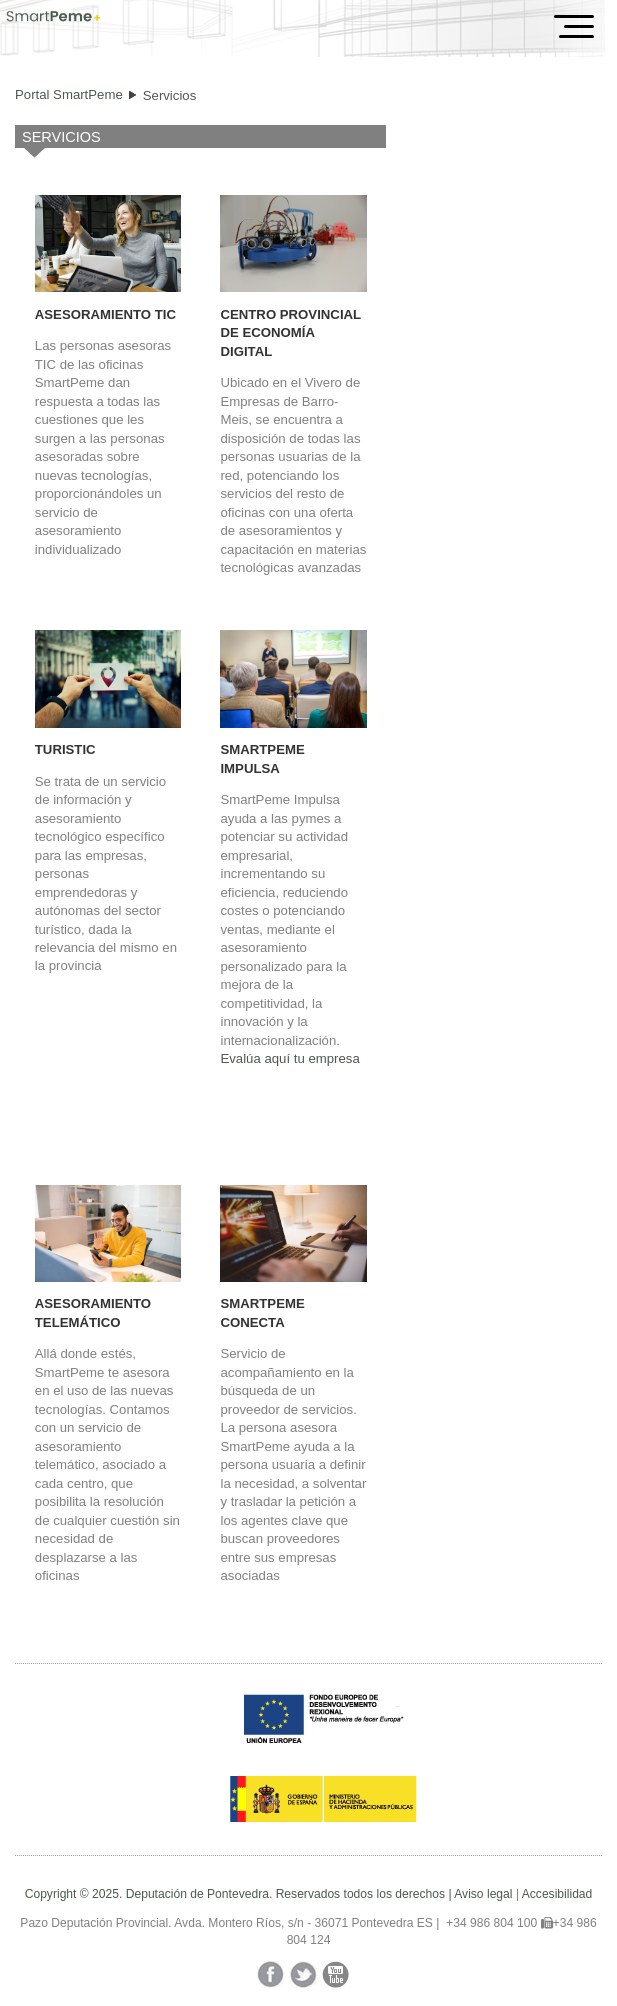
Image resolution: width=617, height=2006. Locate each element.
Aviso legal (483, 1894)
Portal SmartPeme (69, 94)
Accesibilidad (557, 1894)
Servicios (170, 95)
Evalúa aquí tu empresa (289, 1058)
